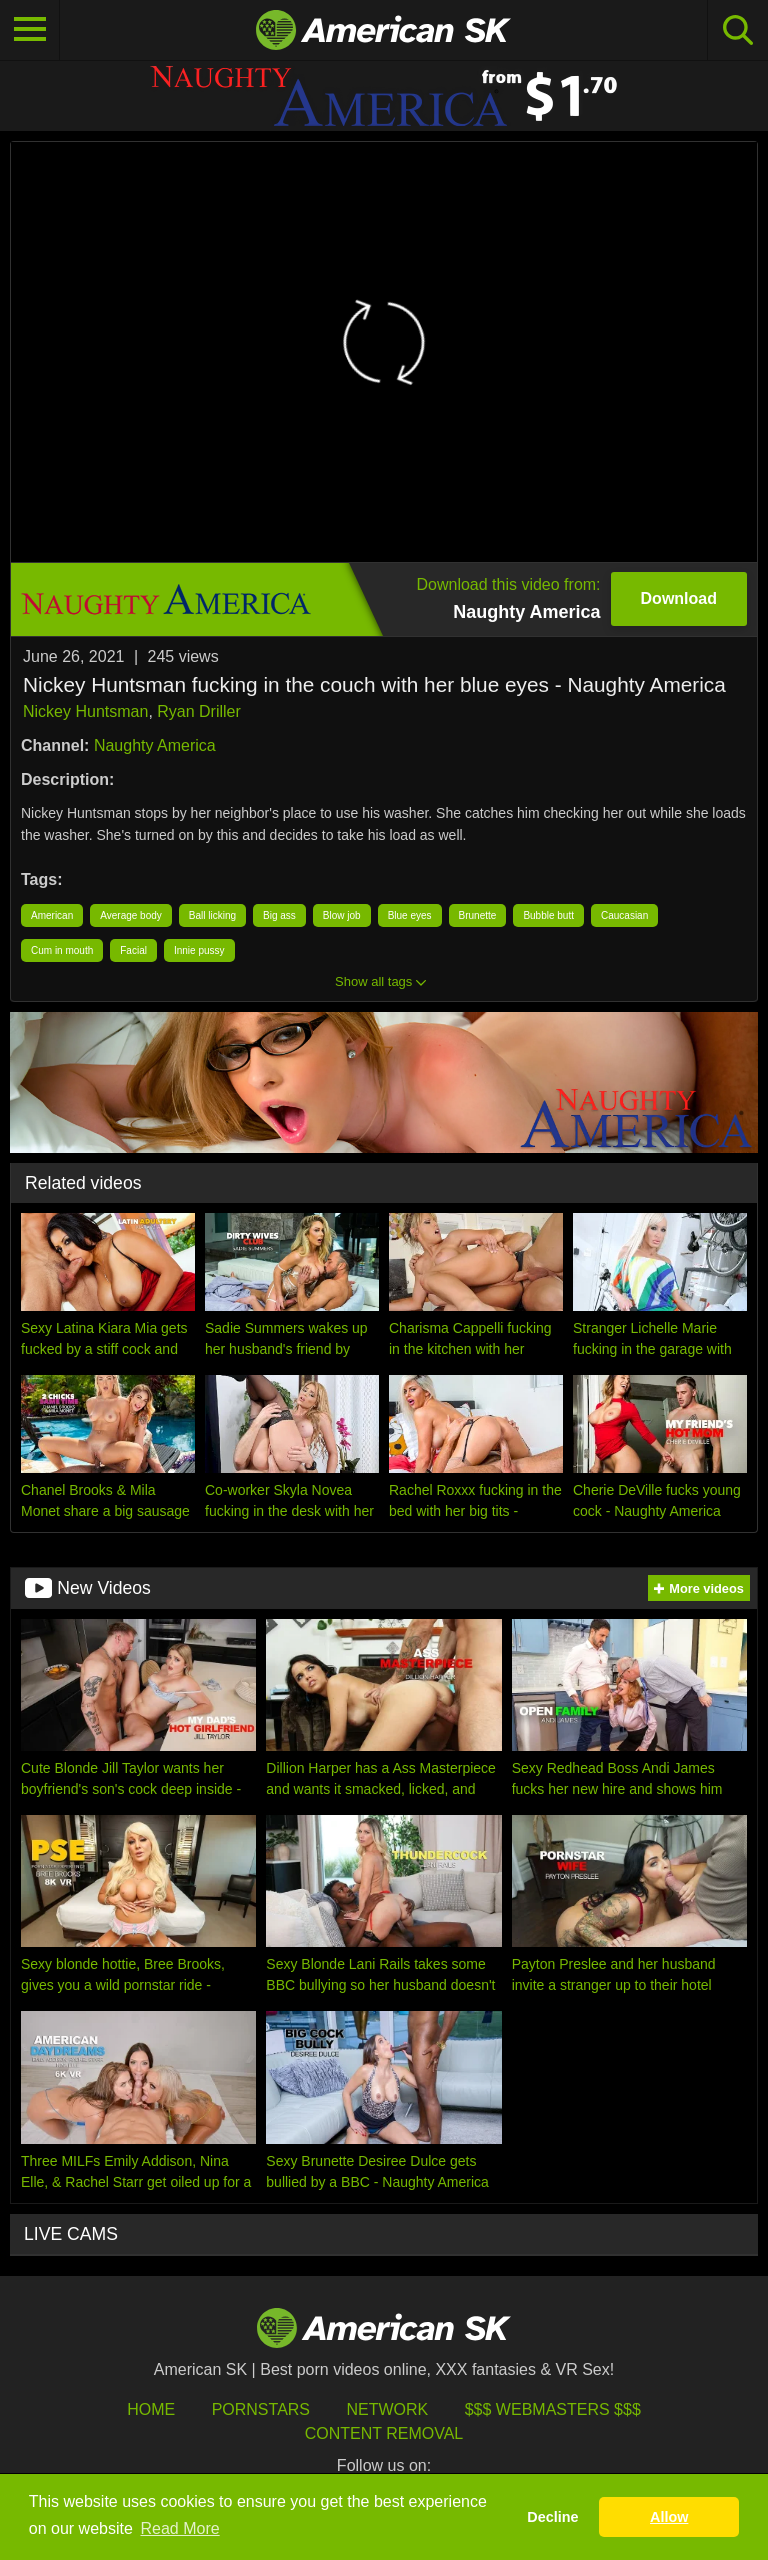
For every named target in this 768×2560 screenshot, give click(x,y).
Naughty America (155, 745)
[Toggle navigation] (30, 30)
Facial (133, 950)
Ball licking (212, 915)
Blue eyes (410, 915)
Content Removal (384, 2433)
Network (387, 2409)
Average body (131, 915)
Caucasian (624, 915)
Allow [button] (669, 2517)
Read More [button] (180, 2528)
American (52, 915)
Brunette (478, 915)
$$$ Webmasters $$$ (553, 2409)
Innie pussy (199, 950)
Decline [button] (552, 2517)
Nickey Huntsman (85, 711)
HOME (151, 2409)
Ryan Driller (199, 711)
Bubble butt (548, 915)
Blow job (342, 915)
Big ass (279, 915)
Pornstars (261, 2409)
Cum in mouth (62, 950)
